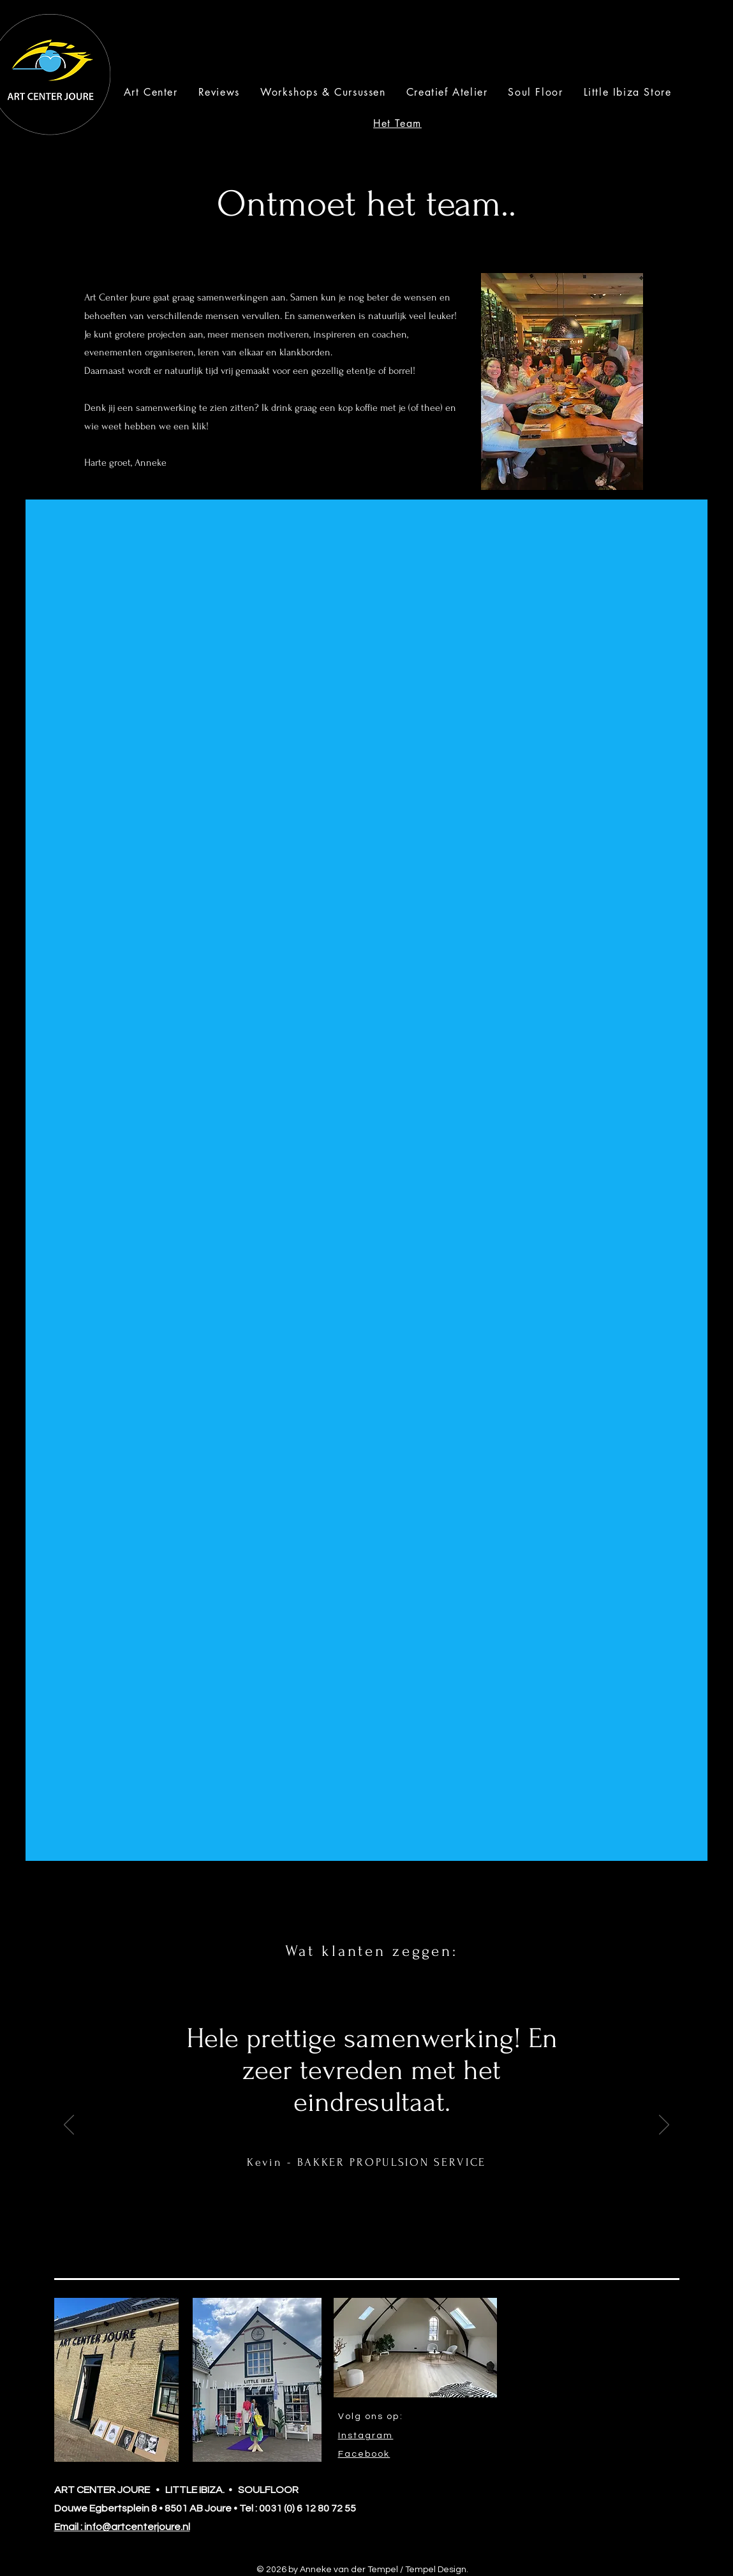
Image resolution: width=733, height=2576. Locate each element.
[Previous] (69, 2125)
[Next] (664, 2125)
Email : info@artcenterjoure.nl (122, 2527)
